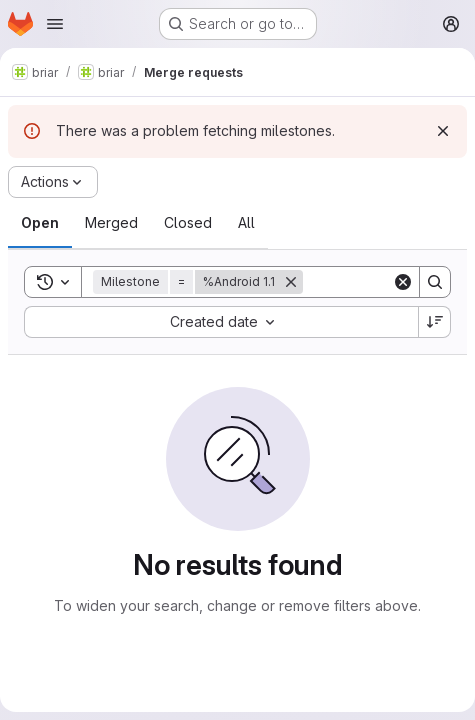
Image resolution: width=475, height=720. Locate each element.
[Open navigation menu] (55, 24)
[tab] (40, 223)
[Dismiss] (443, 131)
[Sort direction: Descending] (435, 322)
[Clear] (403, 282)
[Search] (435, 282)
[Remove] (291, 282)
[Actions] (53, 182)
